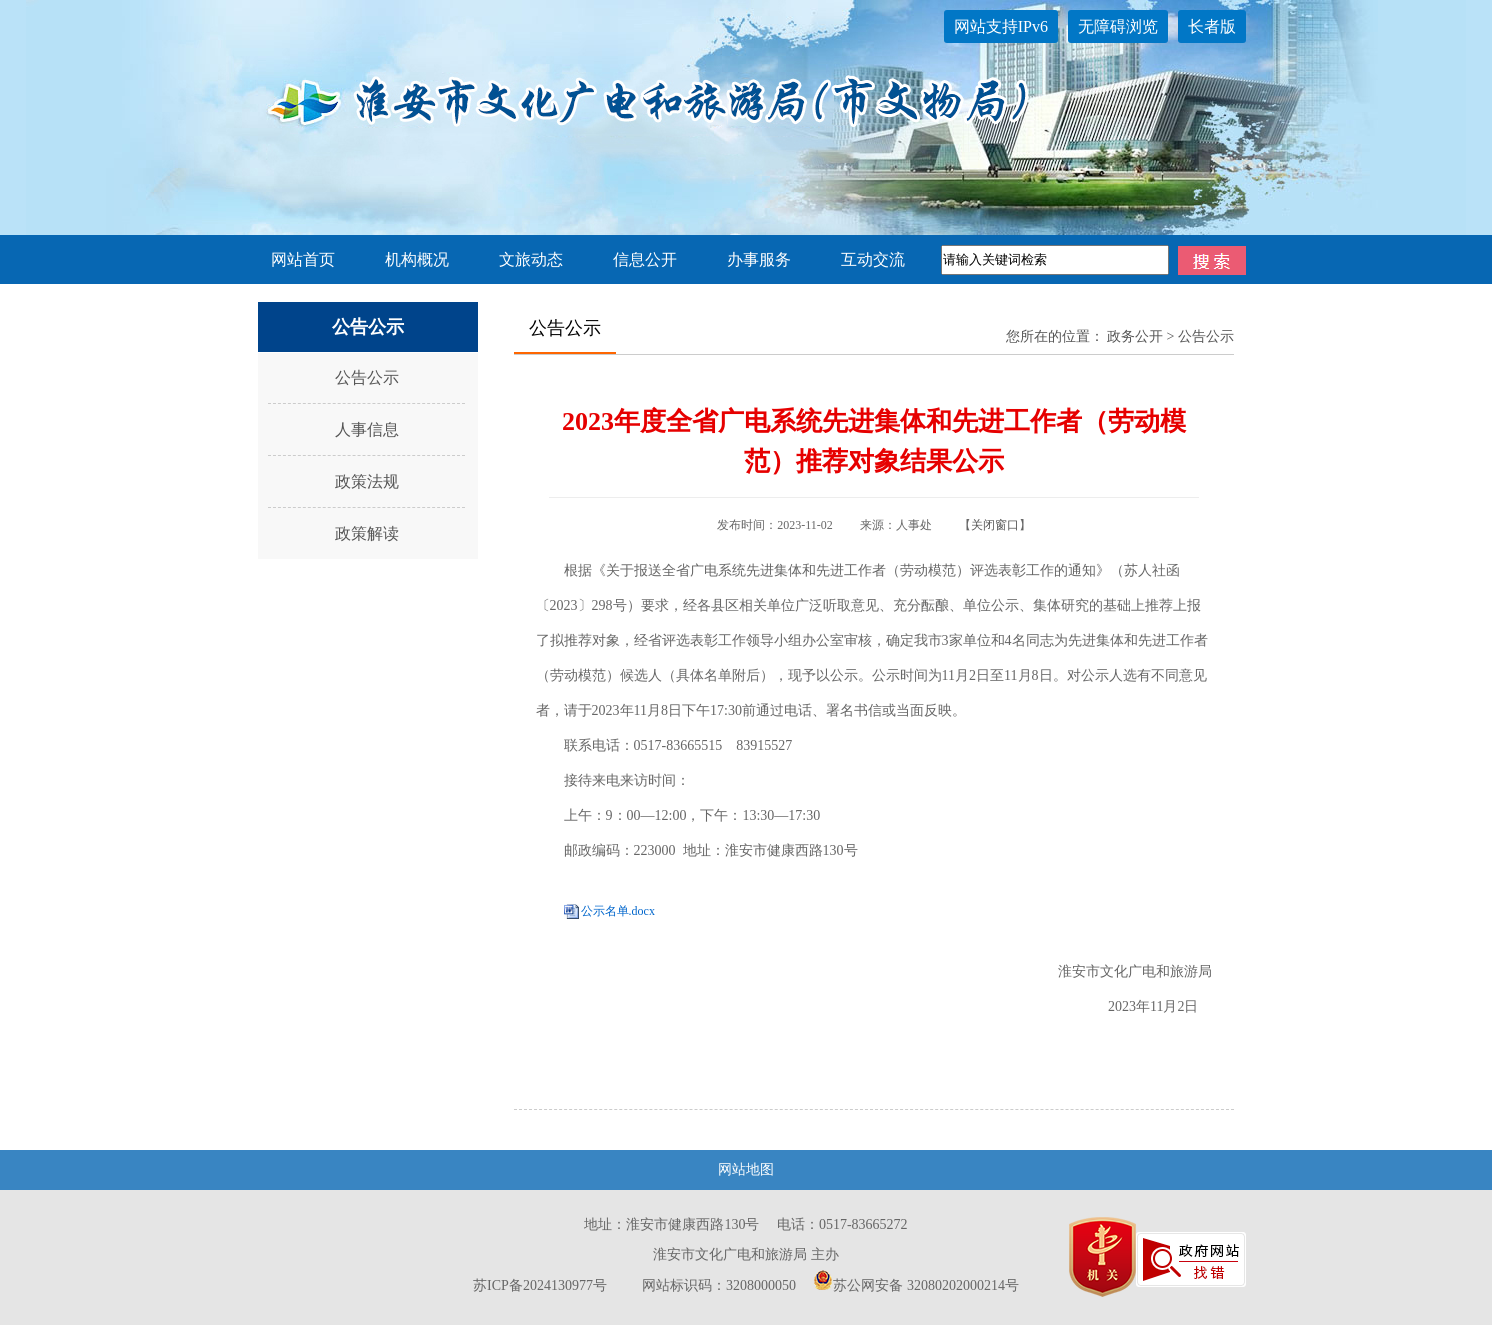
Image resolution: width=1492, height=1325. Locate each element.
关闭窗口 (995, 525)
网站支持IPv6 (1001, 26)
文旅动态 (531, 259)
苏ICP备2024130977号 (540, 1285)
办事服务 (759, 259)
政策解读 (367, 533)
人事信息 (367, 429)
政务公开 (1135, 336)
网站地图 (746, 1169)
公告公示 (367, 377)
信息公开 (645, 259)
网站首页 (303, 259)
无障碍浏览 (1118, 26)
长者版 (1212, 26)
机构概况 (417, 259)
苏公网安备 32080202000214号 (916, 1285)
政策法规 (367, 481)
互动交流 (873, 259)
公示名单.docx (618, 911)
